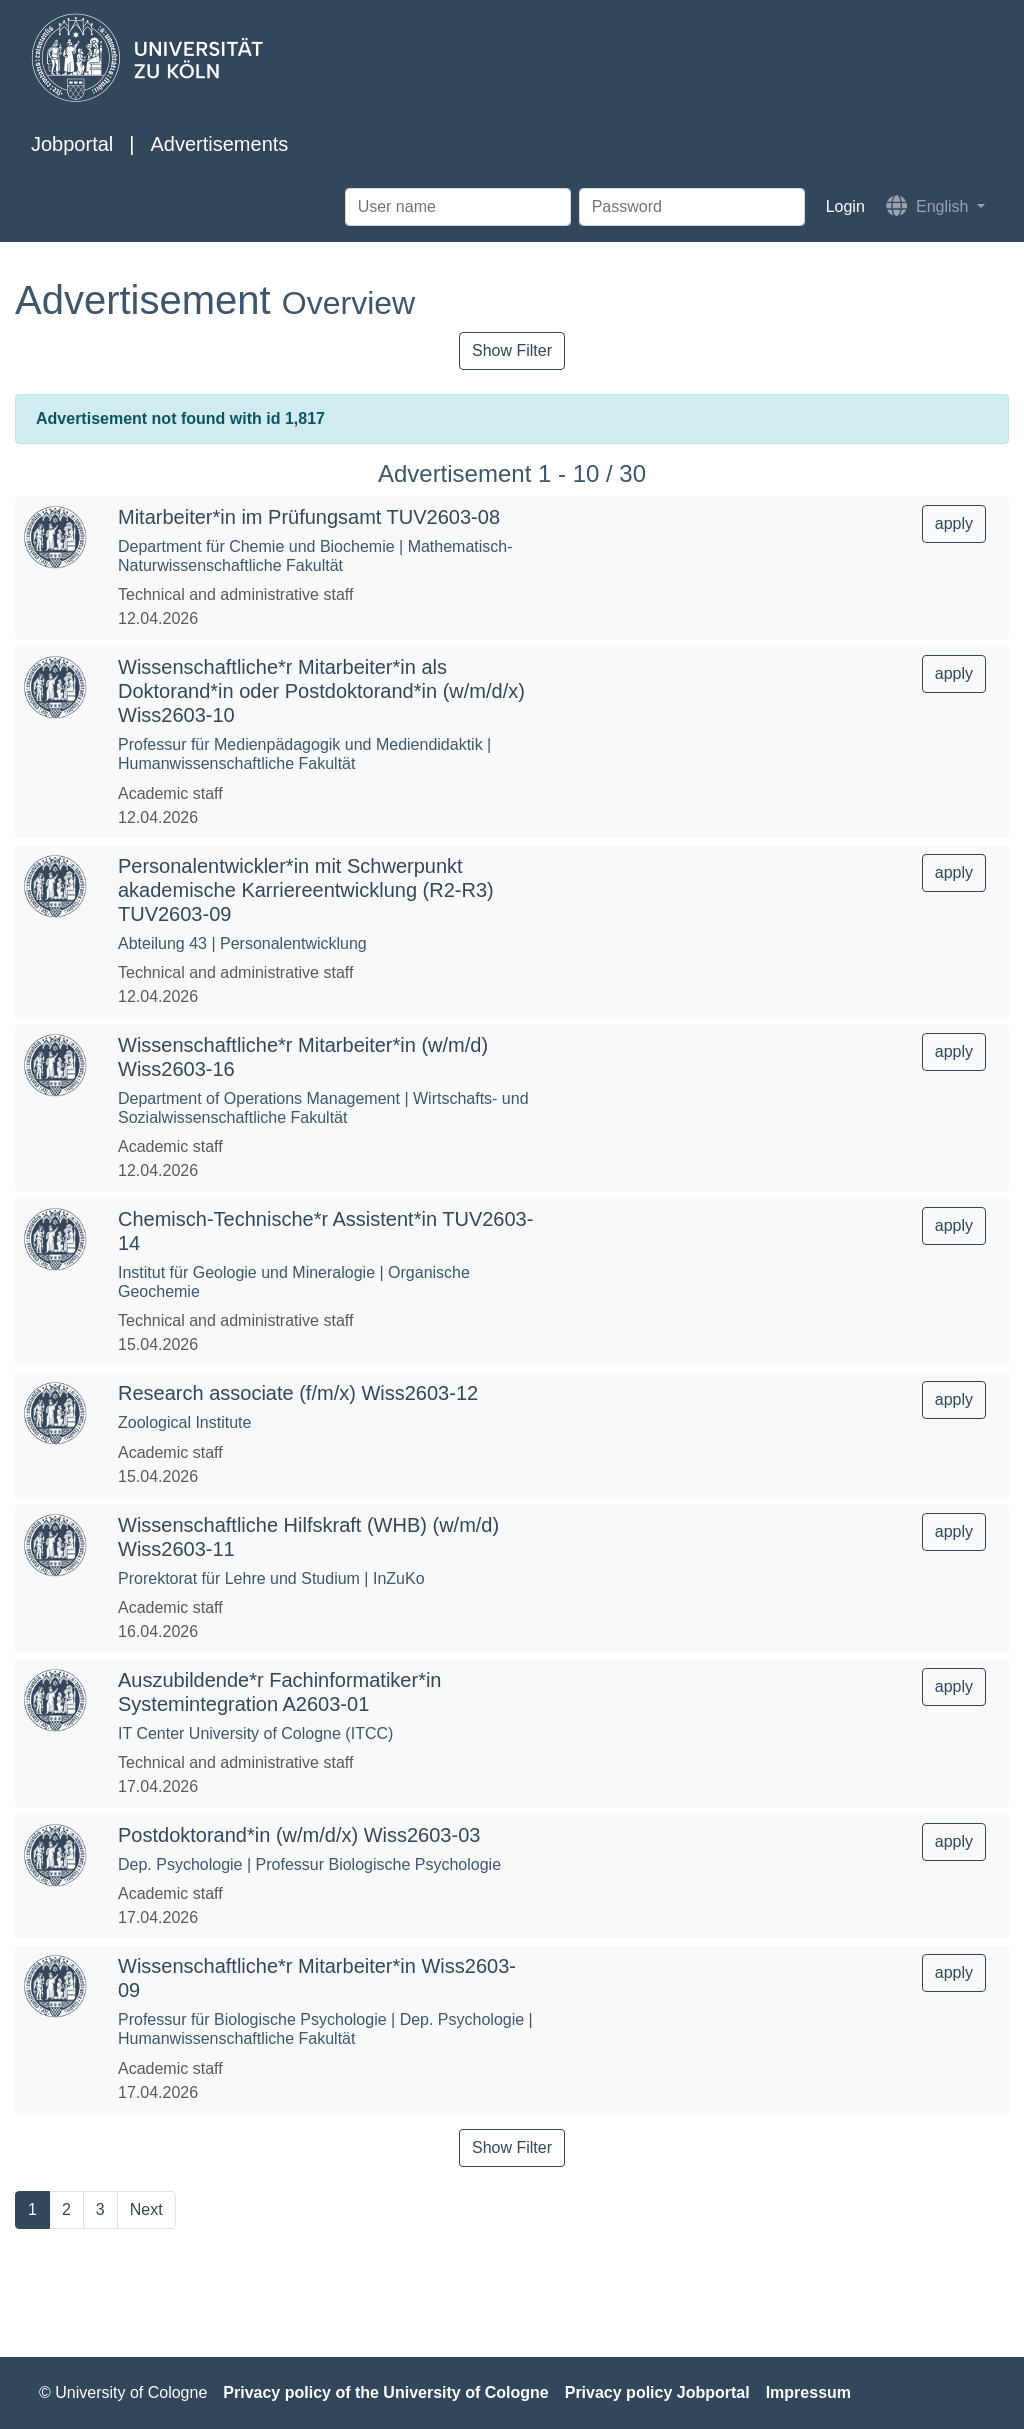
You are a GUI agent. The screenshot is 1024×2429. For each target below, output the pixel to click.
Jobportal (72, 144)
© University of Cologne (123, 2392)
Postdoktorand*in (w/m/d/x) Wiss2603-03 (299, 1835)
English (929, 205)
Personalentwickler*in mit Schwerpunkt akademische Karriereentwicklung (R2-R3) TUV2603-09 (306, 890)
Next (146, 2209)
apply (954, 523)
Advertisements (219, 144)
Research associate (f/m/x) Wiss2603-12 (298, 1393)
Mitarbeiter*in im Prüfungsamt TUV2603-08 (309, 517)
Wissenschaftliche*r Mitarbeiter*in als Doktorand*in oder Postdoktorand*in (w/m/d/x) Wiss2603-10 (321, 691)
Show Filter (512, 350)
